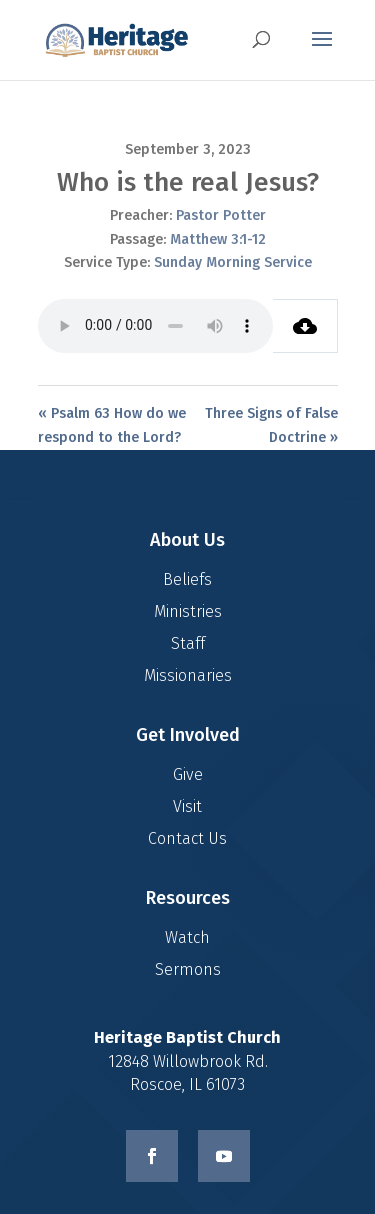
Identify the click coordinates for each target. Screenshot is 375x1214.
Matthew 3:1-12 (218, 239)
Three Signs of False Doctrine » (271, 425)
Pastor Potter (221, 215)
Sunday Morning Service (233, 262)
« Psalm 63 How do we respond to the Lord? (112, 425)
